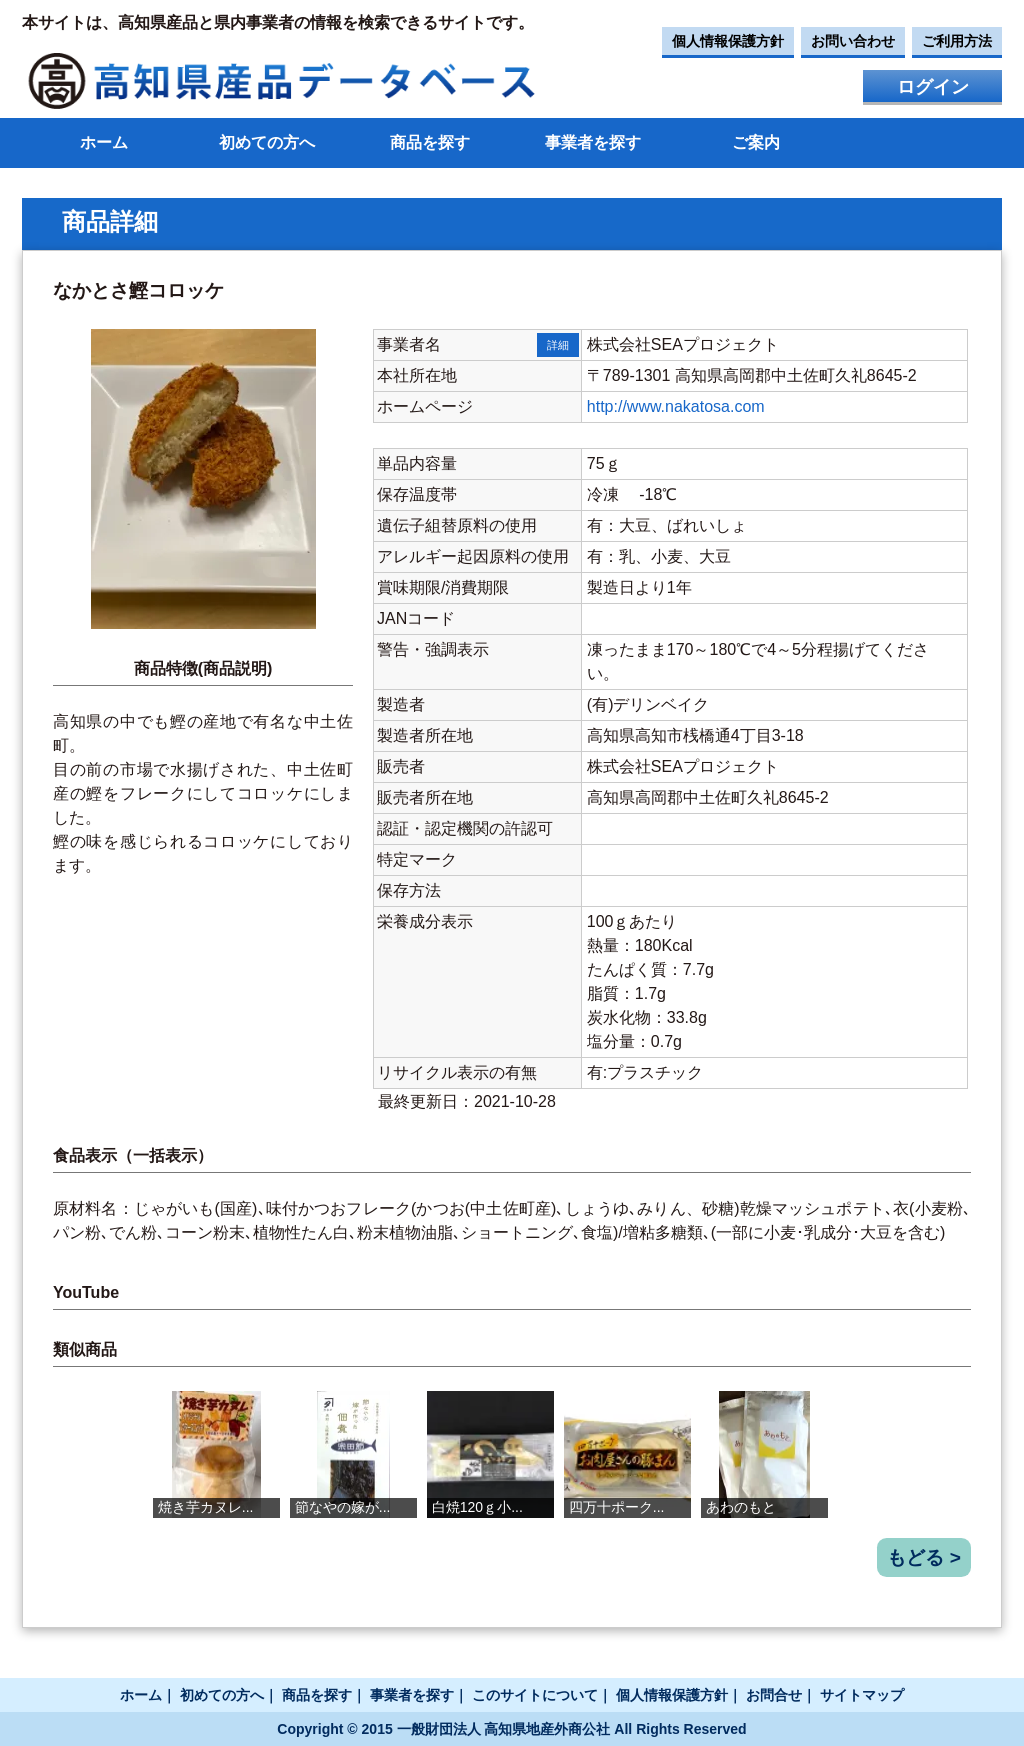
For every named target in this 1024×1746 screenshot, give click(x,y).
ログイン (933, 87)
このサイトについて (535, 1695)
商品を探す (430, 142)
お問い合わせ (853, 41)
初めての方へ (267, 142)
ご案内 (756, 142)
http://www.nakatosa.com (676, 406)
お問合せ (774, 1695)
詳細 (558, 345)
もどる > (924, 1557)
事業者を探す (593, 142)
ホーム (104, 142)
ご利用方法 (957, 41)
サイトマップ (862, 1695)
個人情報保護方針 (728, 41)
